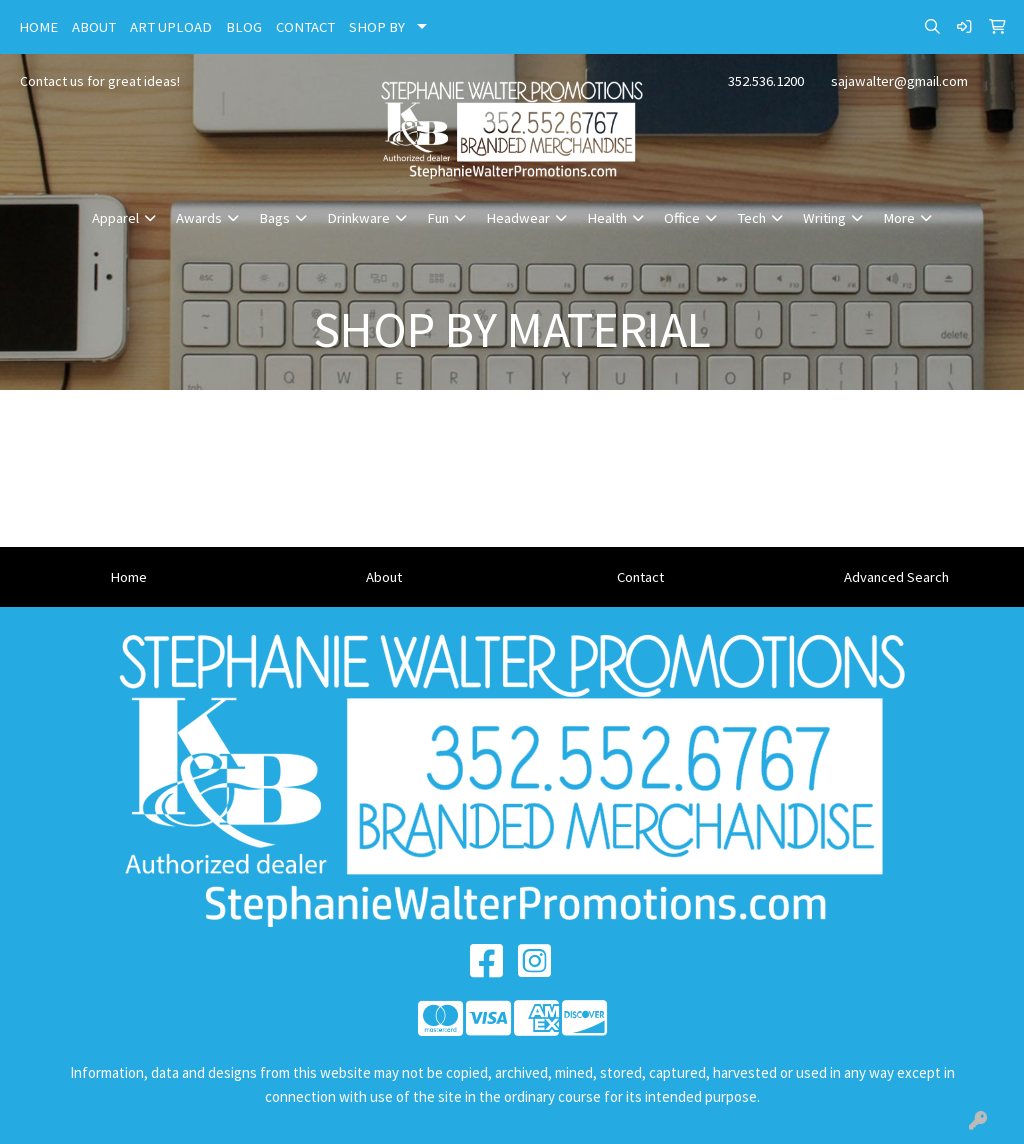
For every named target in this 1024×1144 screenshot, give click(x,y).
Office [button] (682, 218)
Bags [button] (274, 218)
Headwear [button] (518, 218)
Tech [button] (751, 218)
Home (128, 577)
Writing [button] (824, 218)
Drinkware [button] (358, 218)
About (384, 577)
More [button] (899, 218)
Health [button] (607, 218)
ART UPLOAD (171, 27)
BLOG (244, 27)
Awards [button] (199, 218)
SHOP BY (377, 27)
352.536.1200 (766, 81)
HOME (38, 27)
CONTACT (305, 27)
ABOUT (94, 27)
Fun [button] (438, 218)
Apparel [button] (115, 218)
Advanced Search (896, 577)
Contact (640, 577)
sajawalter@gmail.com (899, 81)
